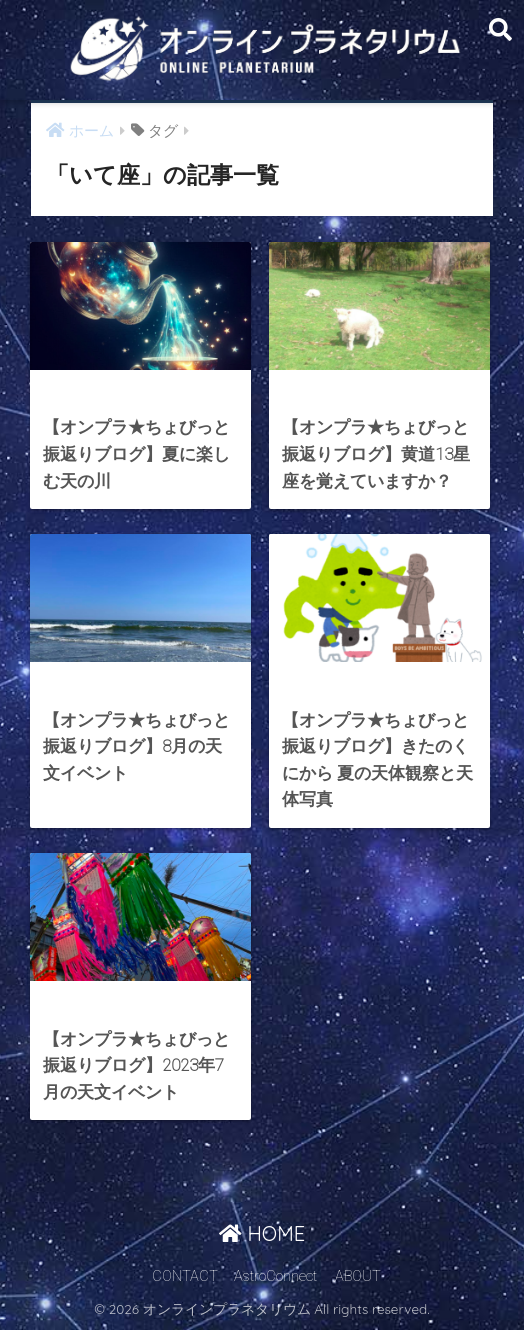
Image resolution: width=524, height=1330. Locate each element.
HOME (262, 1233)
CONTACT (185, 1276)
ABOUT (358, 1276)
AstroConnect (275, 1276)
